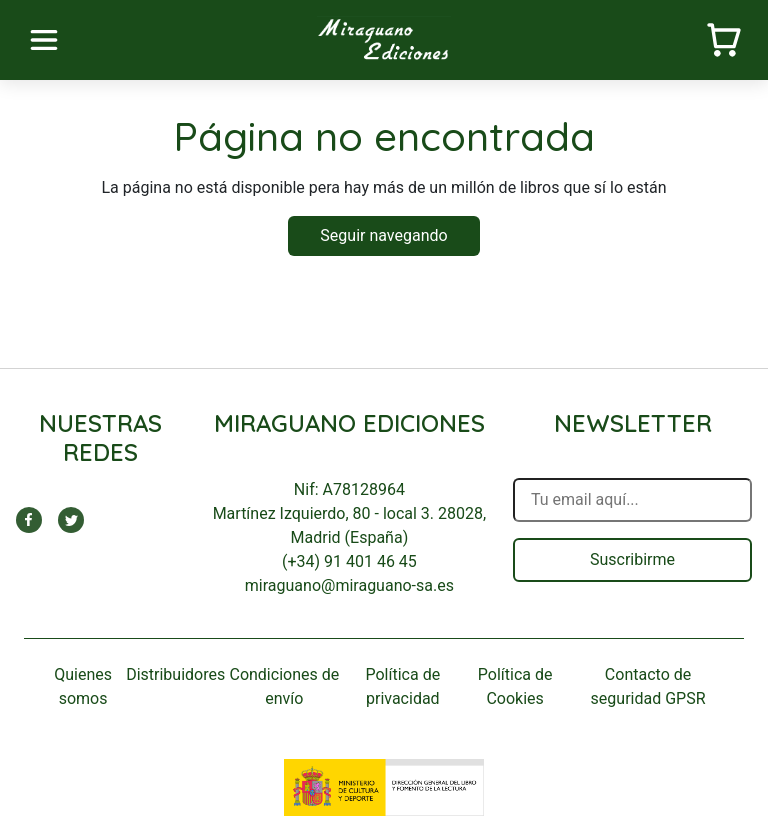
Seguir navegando (383, 235)
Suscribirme (632, 559)
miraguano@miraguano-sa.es (349, 585)
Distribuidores (175, 674)
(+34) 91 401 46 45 (349, 561)
